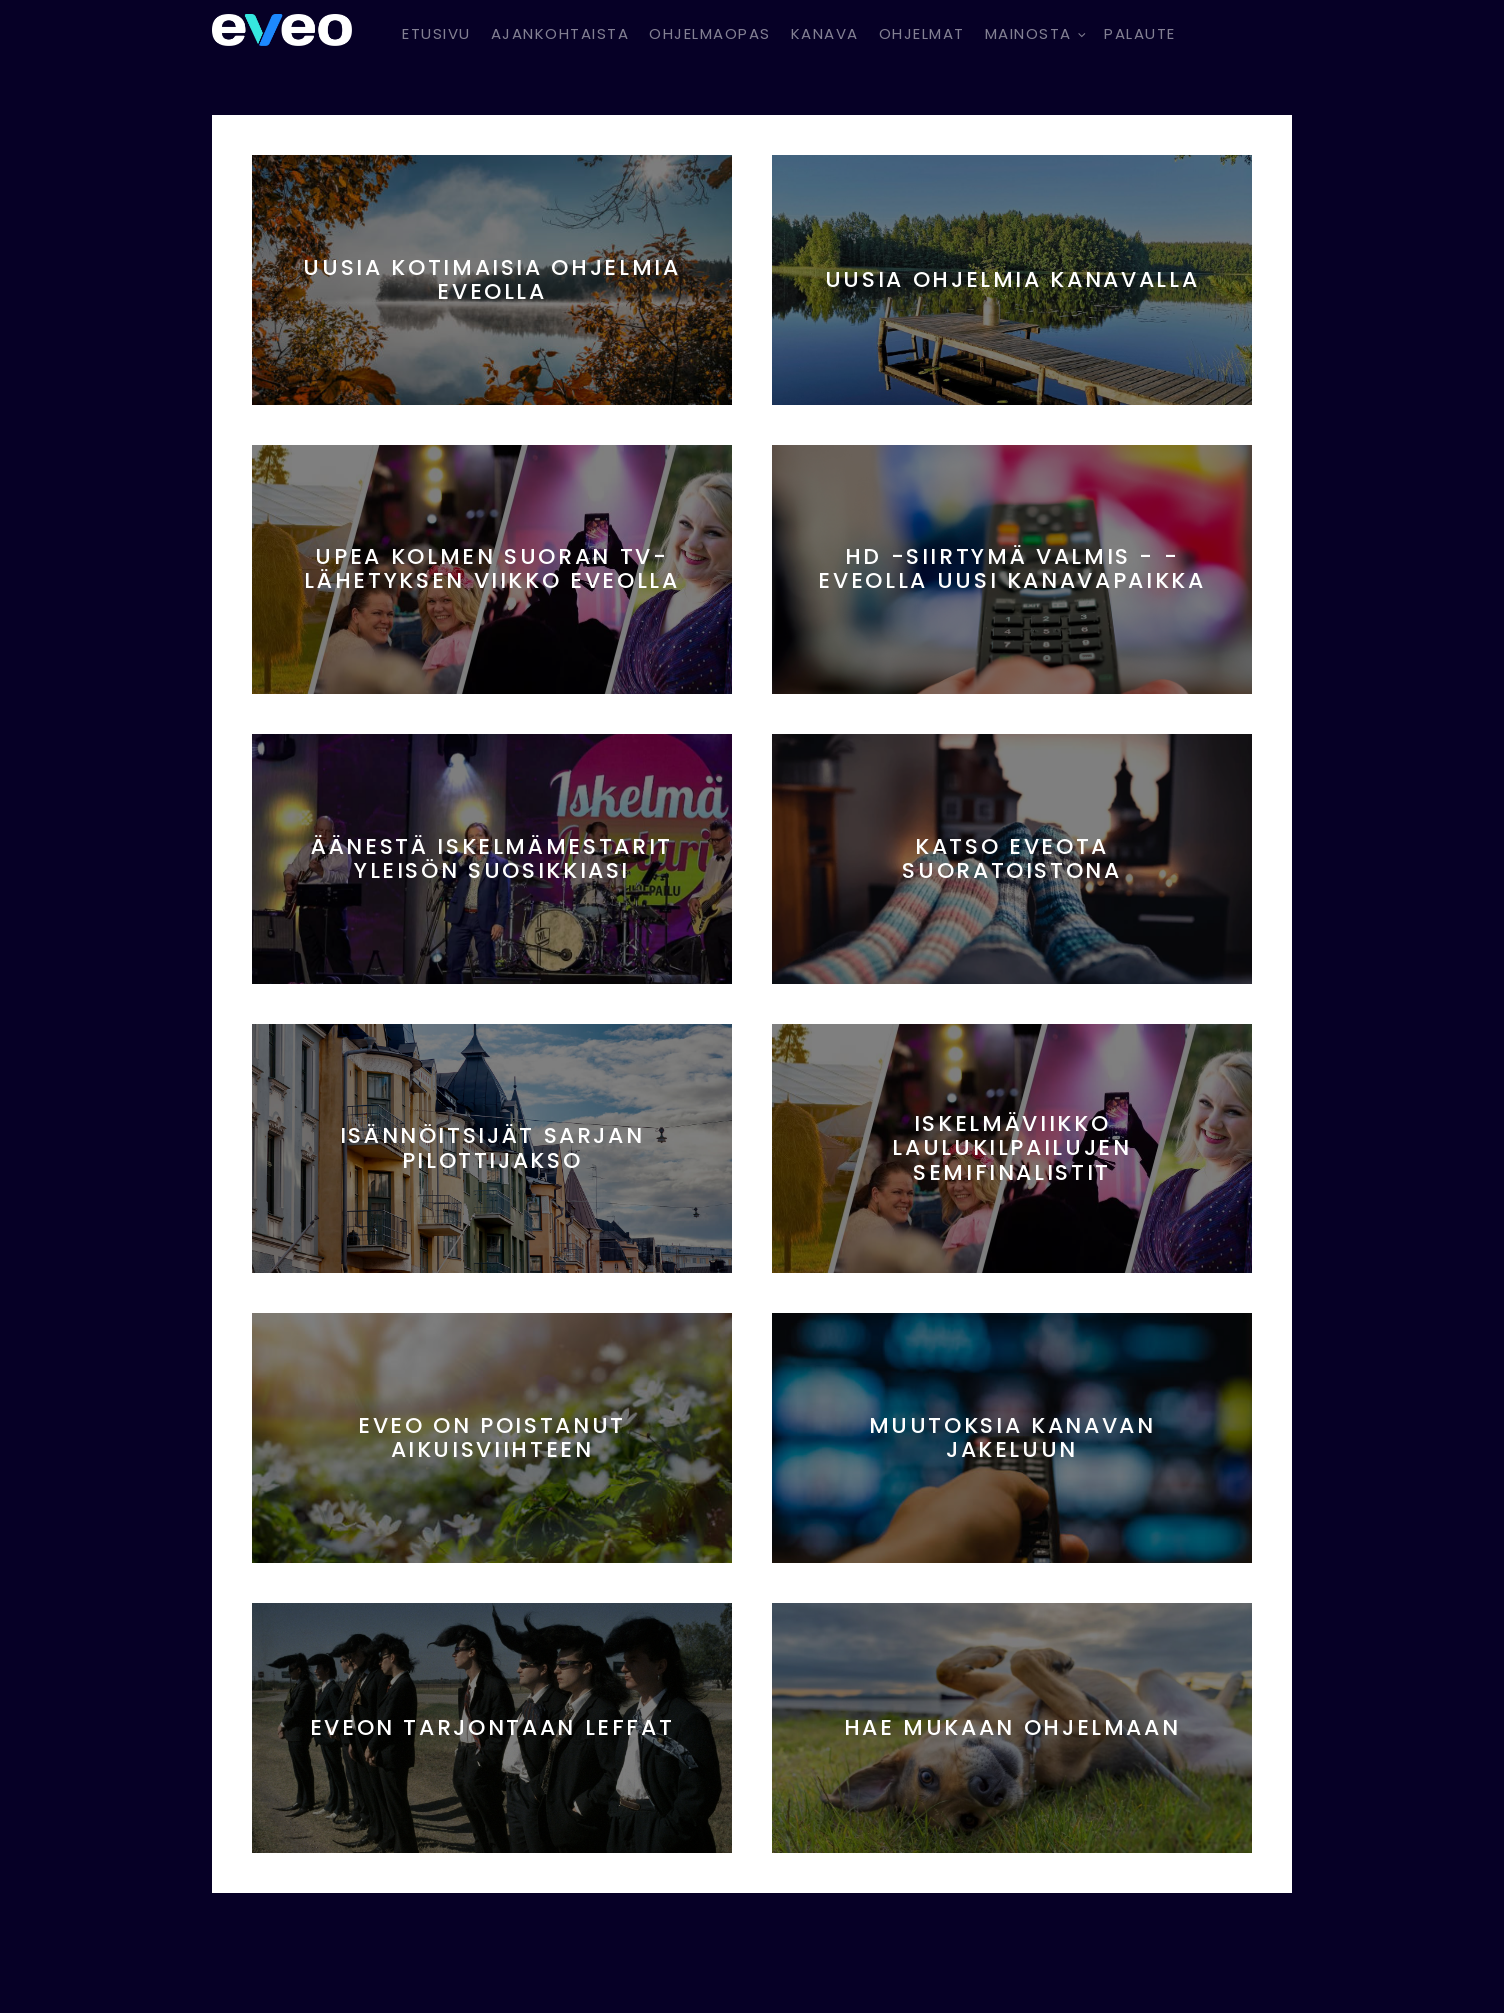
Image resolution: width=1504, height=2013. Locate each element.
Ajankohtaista (560, 33)
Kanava (825, 33)
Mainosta (1028, 33)
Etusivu (436, 33)
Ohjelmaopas (710, 33)
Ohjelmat (922, 33)
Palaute (1140, 33)
